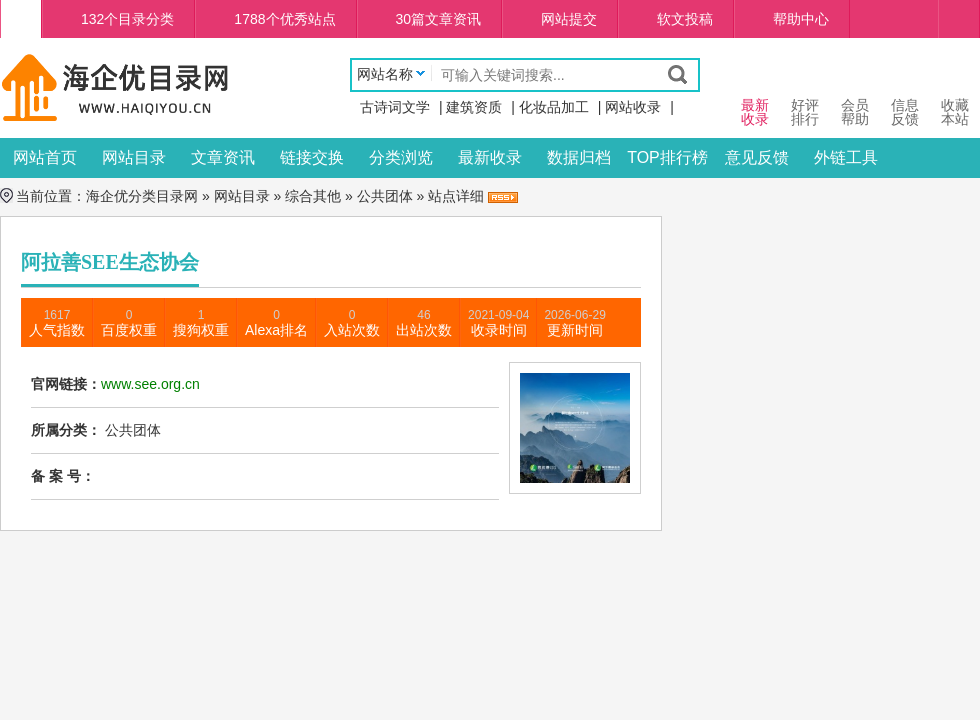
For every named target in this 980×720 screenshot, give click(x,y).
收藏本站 (955, 93)
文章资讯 (223, 157)
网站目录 (134, 157)
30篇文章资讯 (439, 19)
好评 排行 (805, 93)
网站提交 (569, 19)
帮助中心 (801, 19)
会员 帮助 (855, 93)
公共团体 (385, 196)
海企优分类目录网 (142, 196)
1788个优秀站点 (284, 19)
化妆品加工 (554, 107)
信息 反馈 (905, 93)
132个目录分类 (127, 19)
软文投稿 (685, 19)
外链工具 (846, 157)
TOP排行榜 (667, 157)
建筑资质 (474, 107)
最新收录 (490, 157)
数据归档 (579, 157)
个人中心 (959, 19)
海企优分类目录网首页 (21, 19)
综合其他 (313, 196)
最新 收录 (755, 93)
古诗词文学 (395, 107)
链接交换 (312, 157)
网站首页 (45, 157)
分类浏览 (401, 157)
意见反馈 (757, 157)
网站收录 (633, 107)
